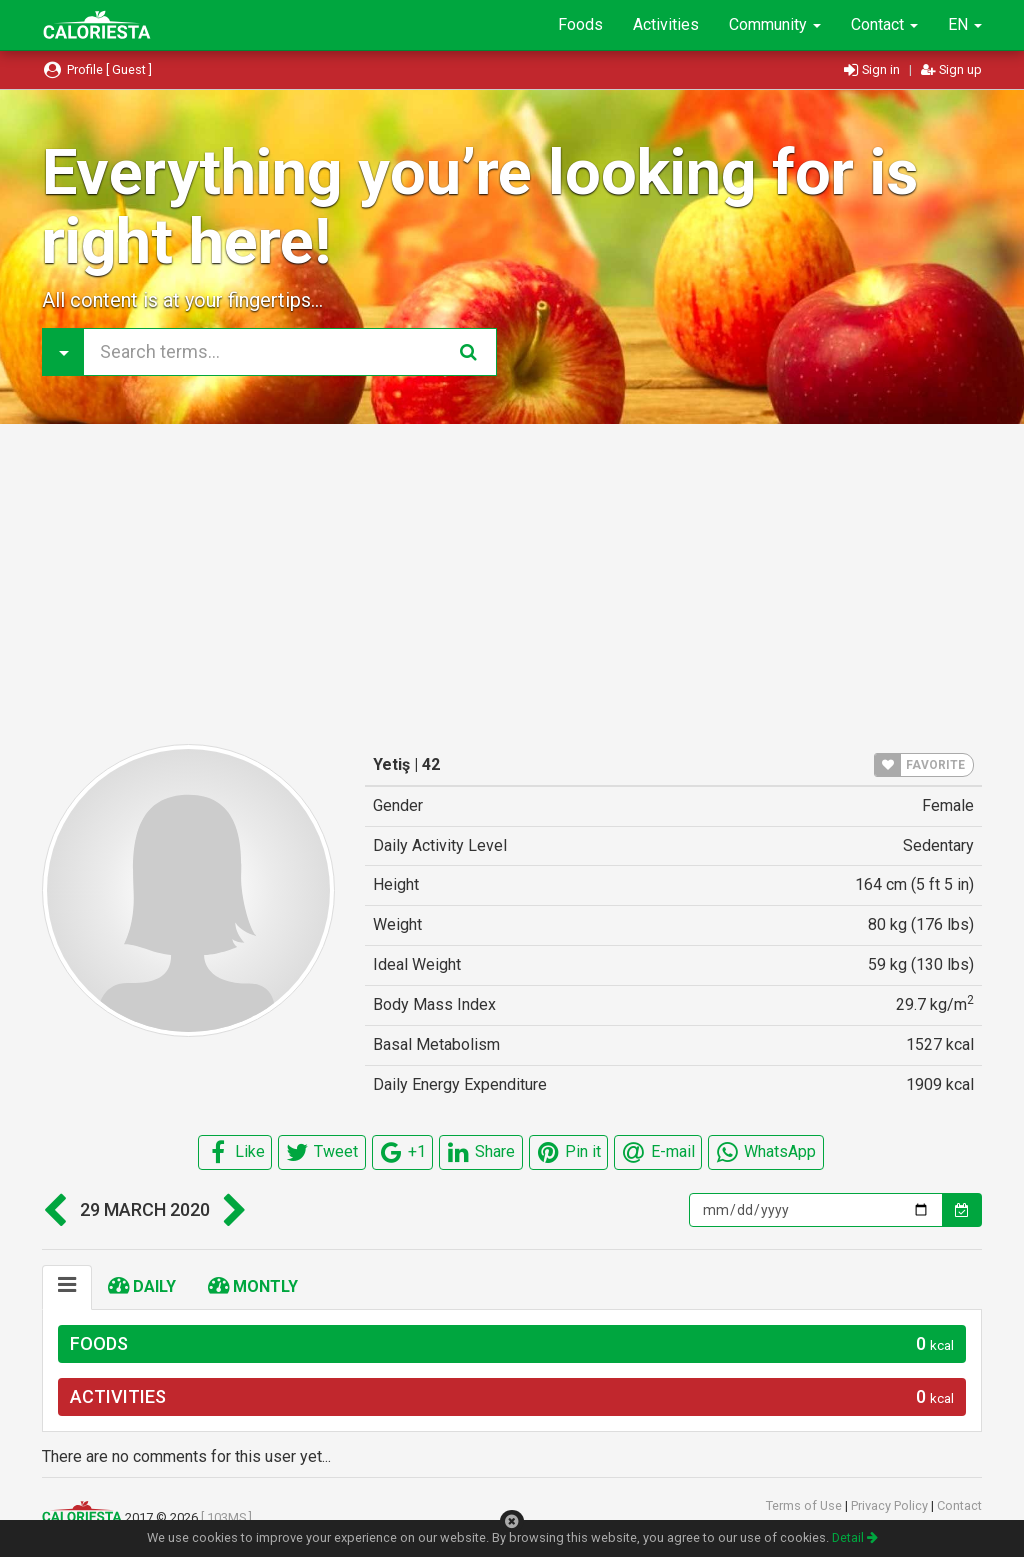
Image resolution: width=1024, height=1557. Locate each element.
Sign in (873, 69)
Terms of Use (805, 1505)
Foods (580, 24)
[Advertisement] (512, 584)
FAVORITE (920, 765)
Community (775, 24)
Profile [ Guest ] (97, 69)
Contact (884, 24)
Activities (666, 24)
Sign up (951, 69)
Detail (855, 1537)
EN (965, 24)
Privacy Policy (891, 1505)
